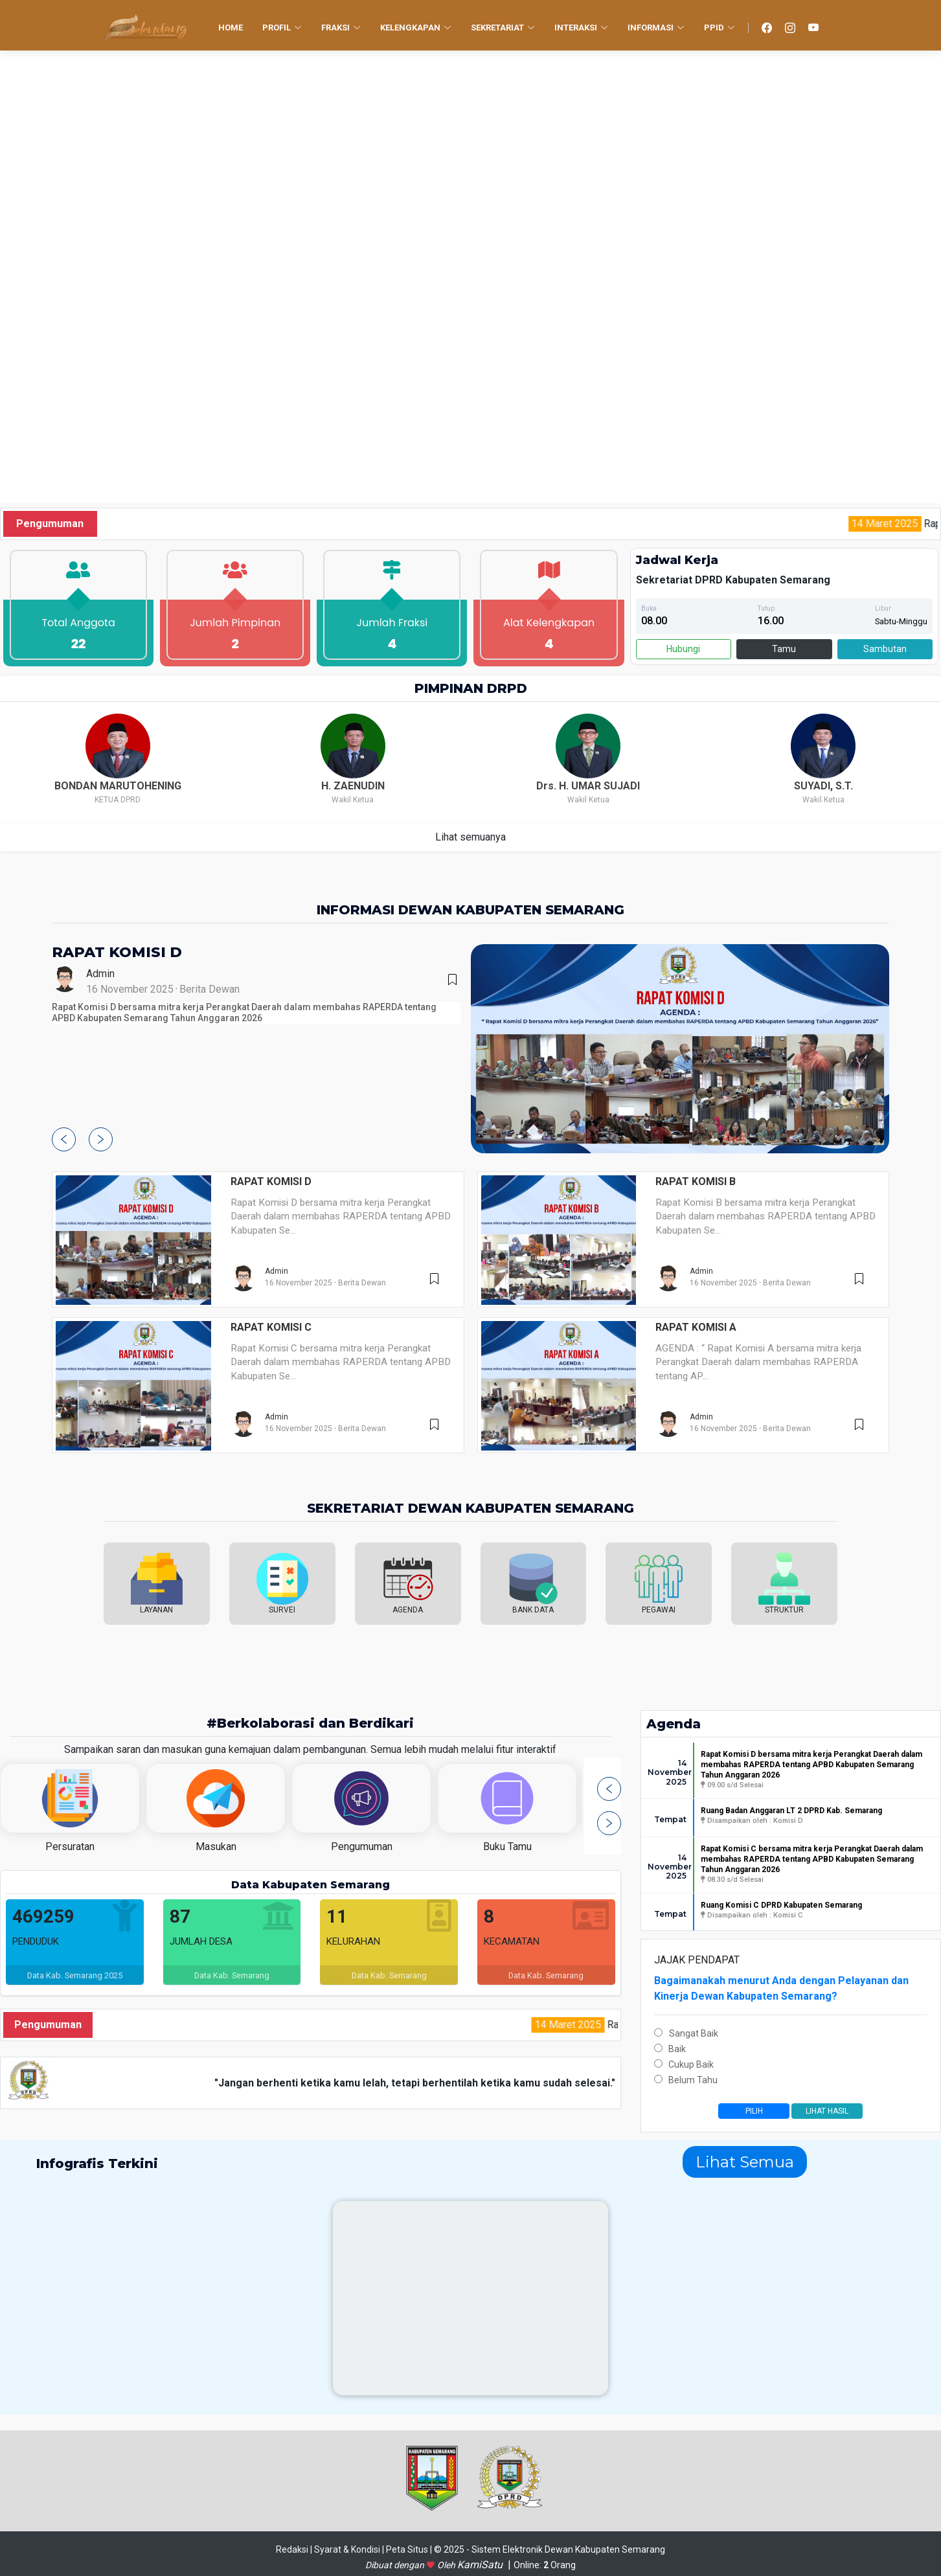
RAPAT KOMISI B (695, 1181)
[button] (64, 1139)
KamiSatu (481, 2565)
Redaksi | (295, 2549)
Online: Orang (545, 2565)
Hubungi (683, 649)
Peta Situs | (410, 2549)
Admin (100, 973)
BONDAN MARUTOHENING (117, 786)
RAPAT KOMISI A (695, 1327)
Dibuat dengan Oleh (411, 2565)
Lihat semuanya (470, 837)
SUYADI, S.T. (823, 786)
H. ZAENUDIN (353, 786)
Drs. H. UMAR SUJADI (588, 786)
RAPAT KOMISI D (117, 952)
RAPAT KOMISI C (271, 1327)
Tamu (784, 649)
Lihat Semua (745, 2161)
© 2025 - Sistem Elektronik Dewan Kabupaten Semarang (549, 2549)
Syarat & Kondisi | (350, 2549)
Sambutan (885, 649)
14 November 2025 (667, 1773)
